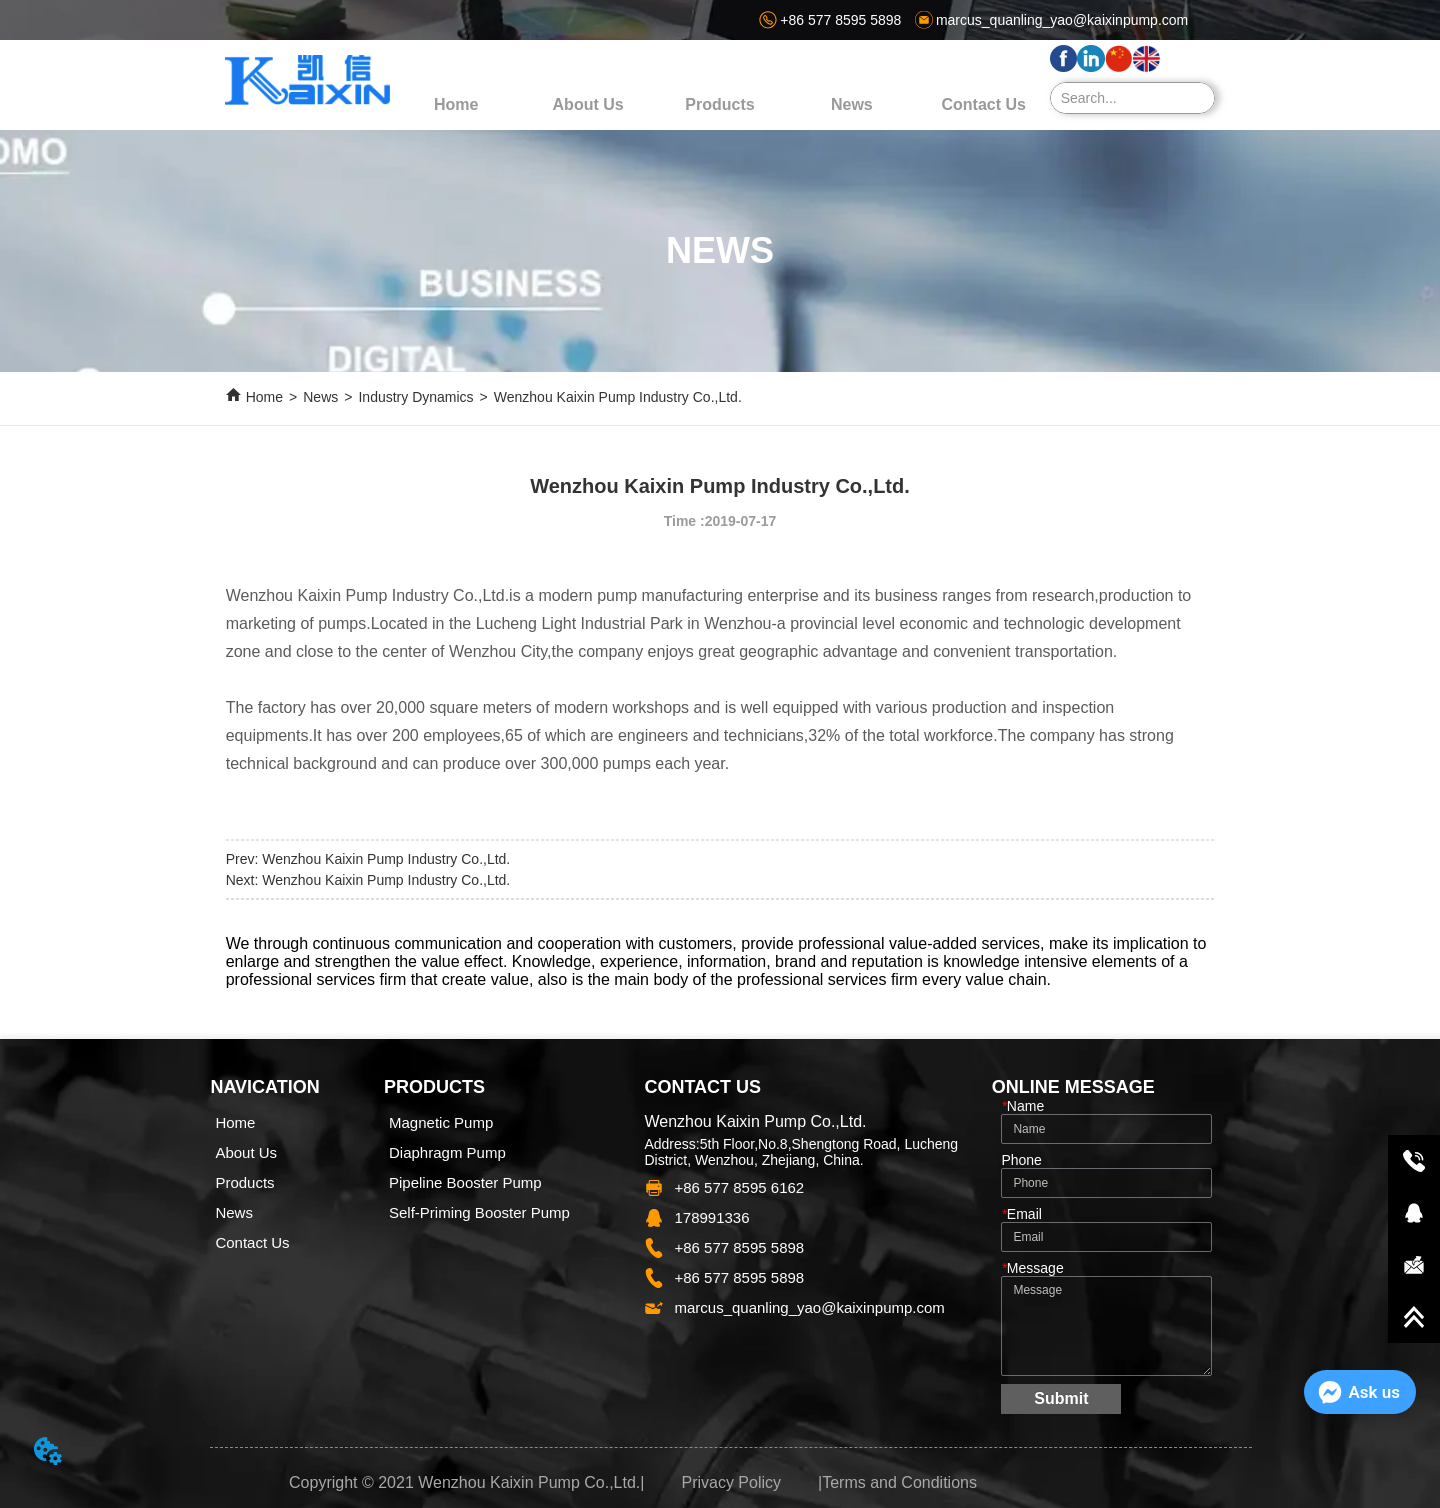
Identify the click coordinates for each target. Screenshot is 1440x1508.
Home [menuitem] (456, 104)
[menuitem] (720, 105)
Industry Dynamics (415, 397)
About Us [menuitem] (588, 104)
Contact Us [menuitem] (984, 104)
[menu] (719, 105)
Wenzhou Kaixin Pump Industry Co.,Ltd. (618, 397)
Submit (1061, 1398)
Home (264, 397)
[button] (719, 105)
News (320, 397)
